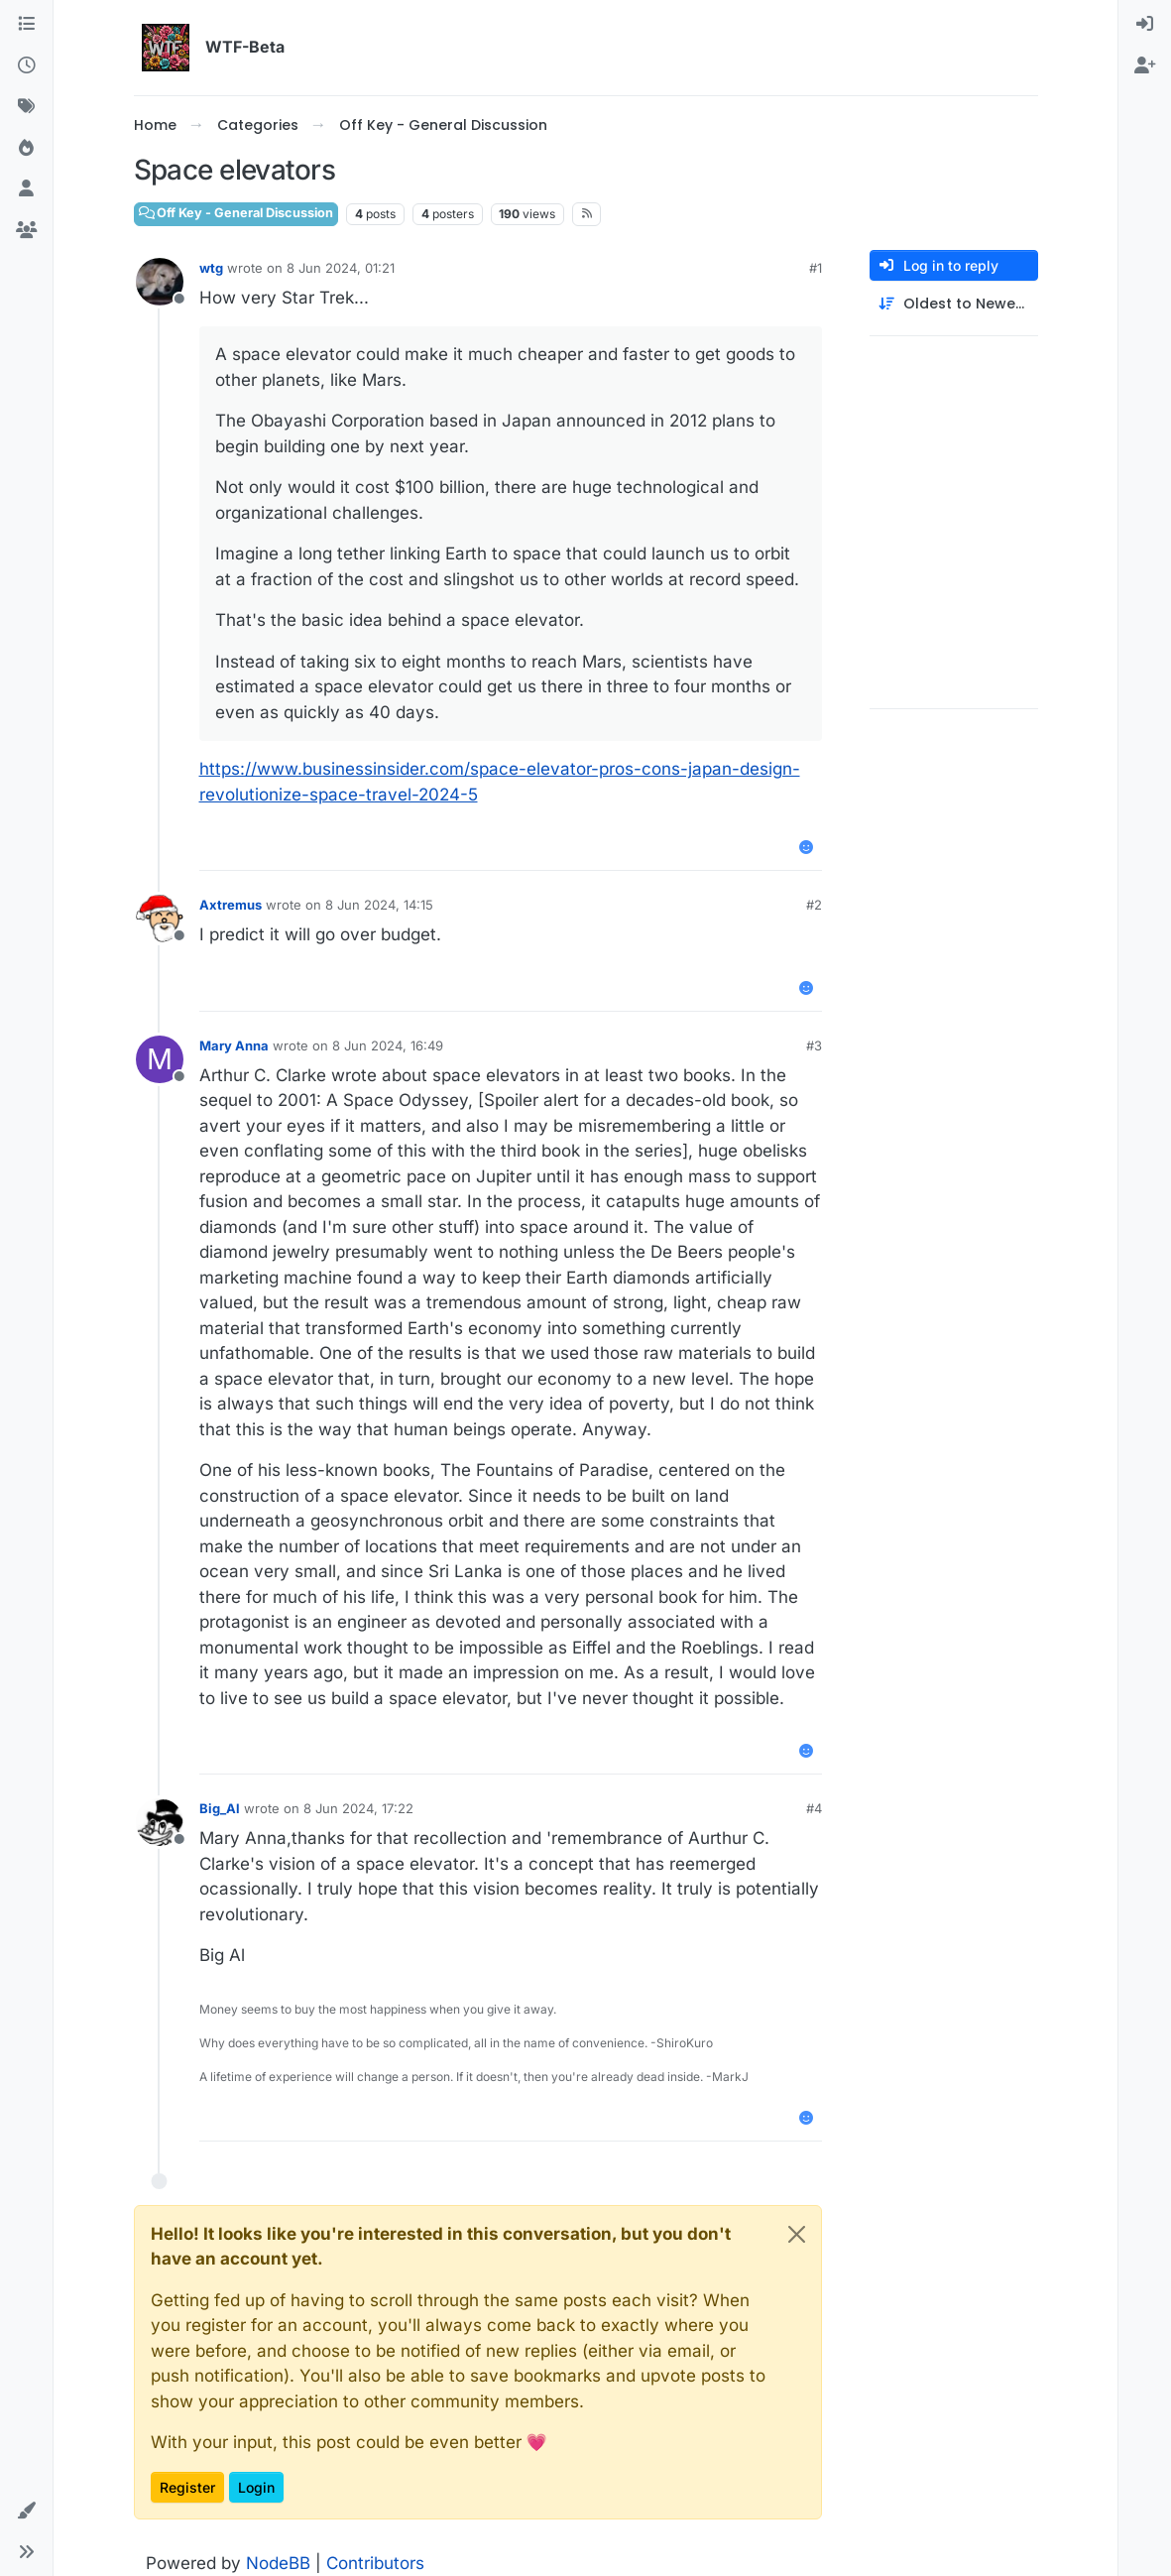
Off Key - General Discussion (236, 212)
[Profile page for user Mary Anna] (159, 1059)
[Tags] (26, 107)
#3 (814, 1045)
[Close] (796, 2234)
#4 (814, 1808)
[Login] (1144, 25)
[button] (26, 2511)
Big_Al (219, 1808)
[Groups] (26, 231)
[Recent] (26, 66)
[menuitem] (1144, 25)
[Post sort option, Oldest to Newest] (954, 304)
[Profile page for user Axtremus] (159, 918)
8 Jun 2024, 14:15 (379, 905)
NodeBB (278, 2563)
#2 (814, 905)
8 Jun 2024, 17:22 (358, 1808)
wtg (211, 268)
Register (187, 2487)
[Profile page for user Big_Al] (159, 1822)
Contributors (375, 2563)
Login (256, 2487)
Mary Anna (234, 1045)
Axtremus (230, 905)
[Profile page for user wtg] (159, 282)
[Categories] (26, 25)
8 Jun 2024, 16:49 (387, 1045)
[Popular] (26, 149)
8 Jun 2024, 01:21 (341, 268)
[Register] (1144, 66)
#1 (815, 268)
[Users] (26, 189)
